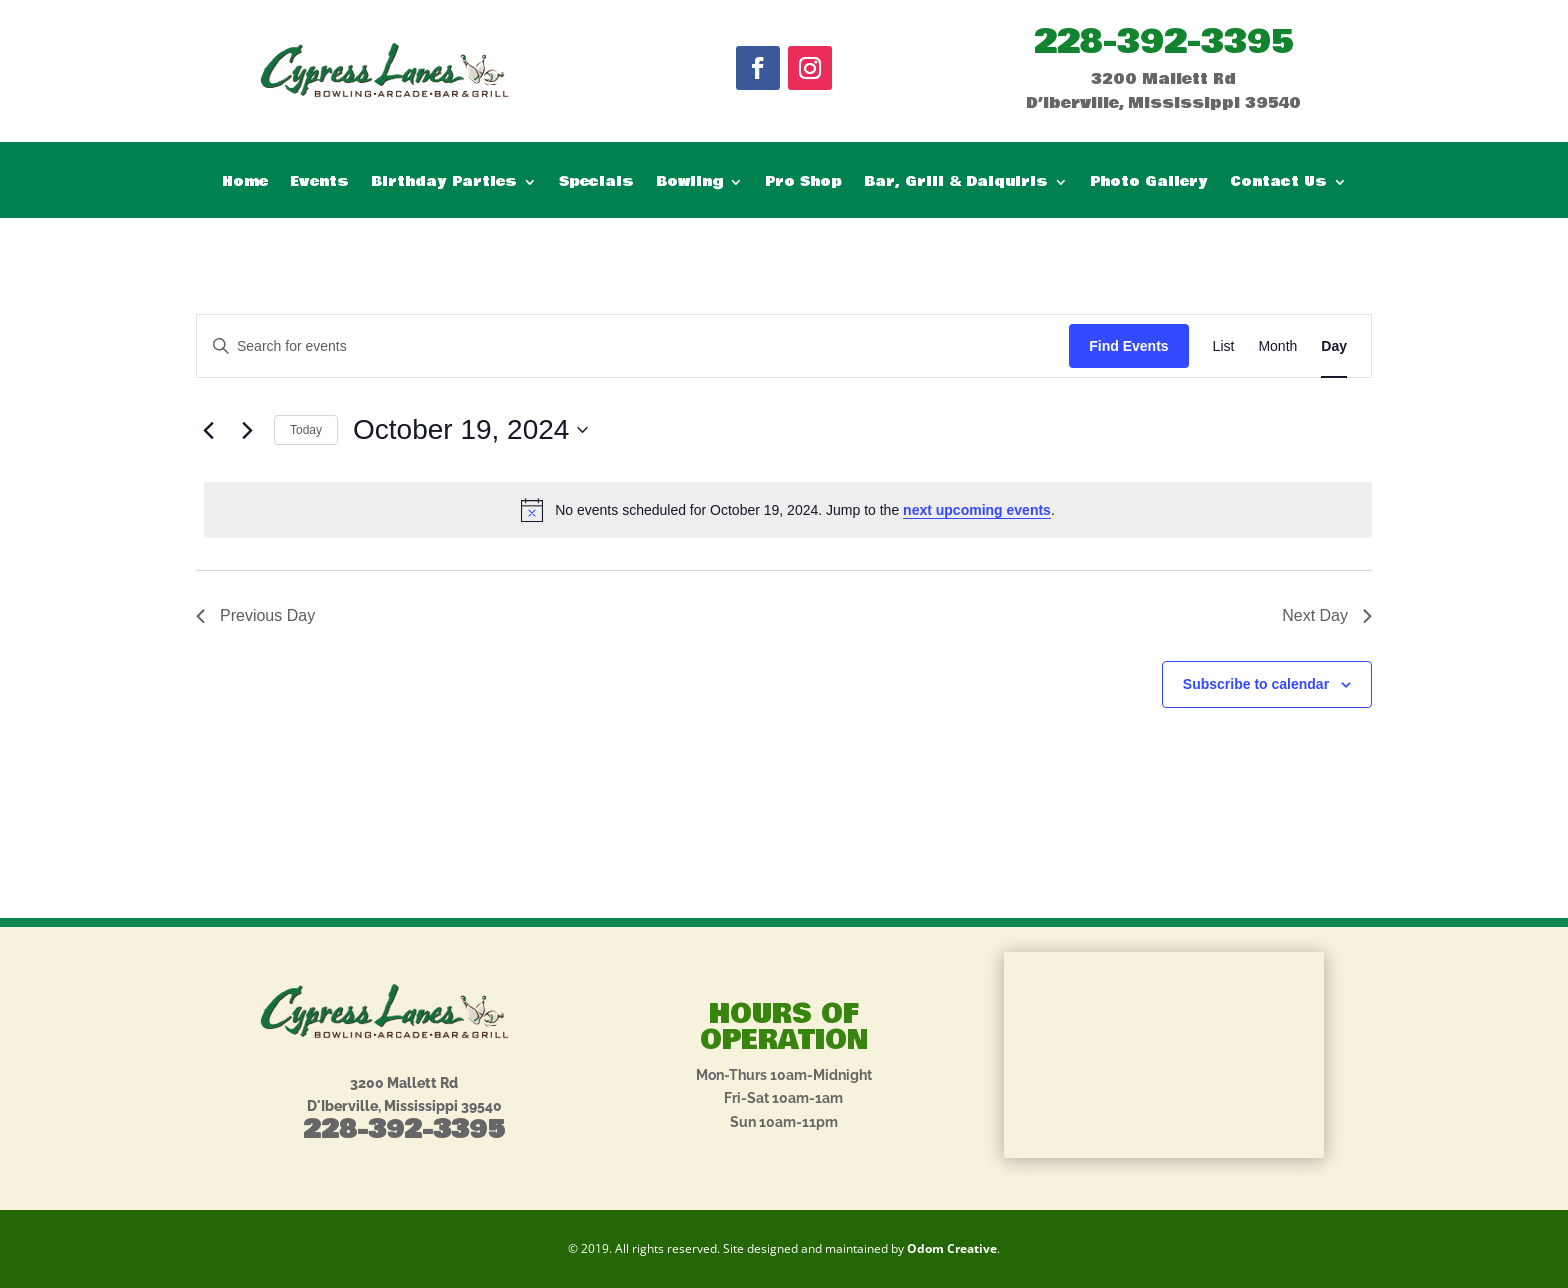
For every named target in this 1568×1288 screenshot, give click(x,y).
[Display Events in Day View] (1334, 346)
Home (245, 183)
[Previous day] (208, 430)
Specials (596, 183)
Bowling (689, 183)
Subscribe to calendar (1256, 684)
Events (319, 183)
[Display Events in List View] (1224, 346)
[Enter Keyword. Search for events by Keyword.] (633, 346)
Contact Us (1278, 183)
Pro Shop (803, 183)
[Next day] (247, 430)
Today (306, 430)
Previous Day (255, 615)
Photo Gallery (1149, 183)
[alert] (788, 510)
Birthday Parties (444, 183)
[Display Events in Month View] (1277, 346)
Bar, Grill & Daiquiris (956, 183)
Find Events (1128, 346)
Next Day (1327, 615)
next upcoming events (977, 510)
